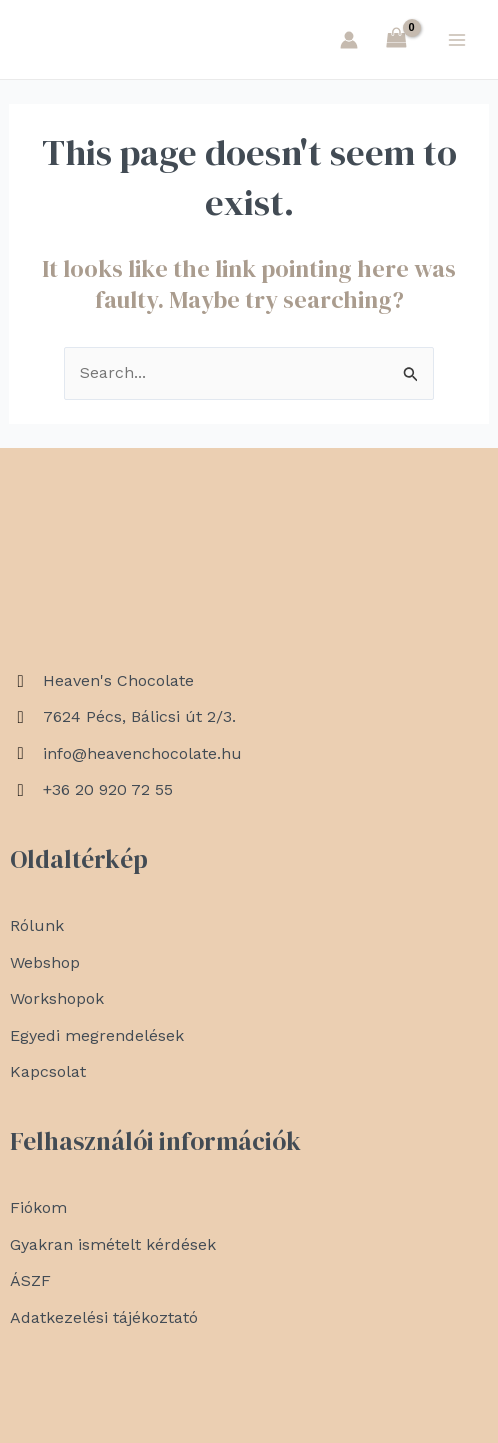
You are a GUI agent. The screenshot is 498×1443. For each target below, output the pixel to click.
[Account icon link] (349, 40)
